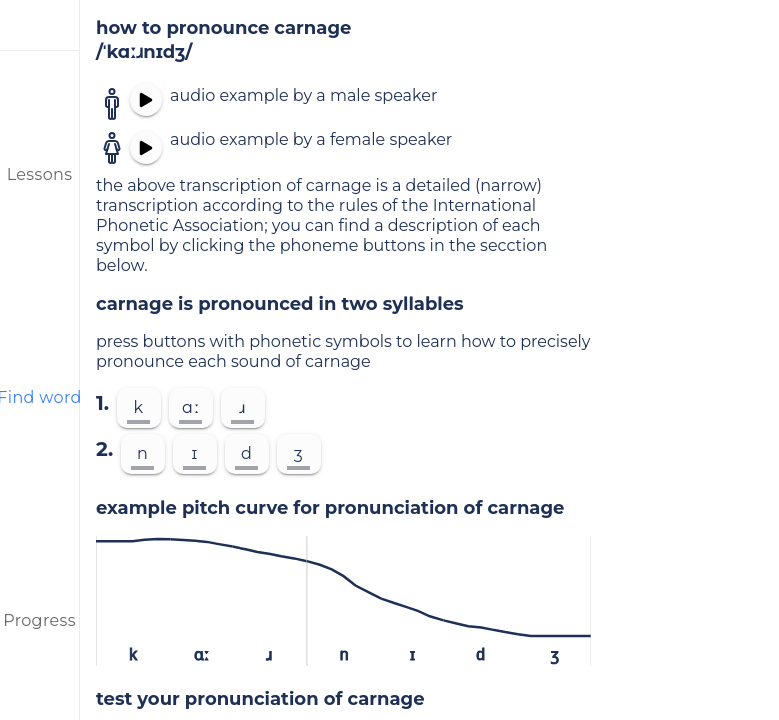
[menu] (40, 25)
